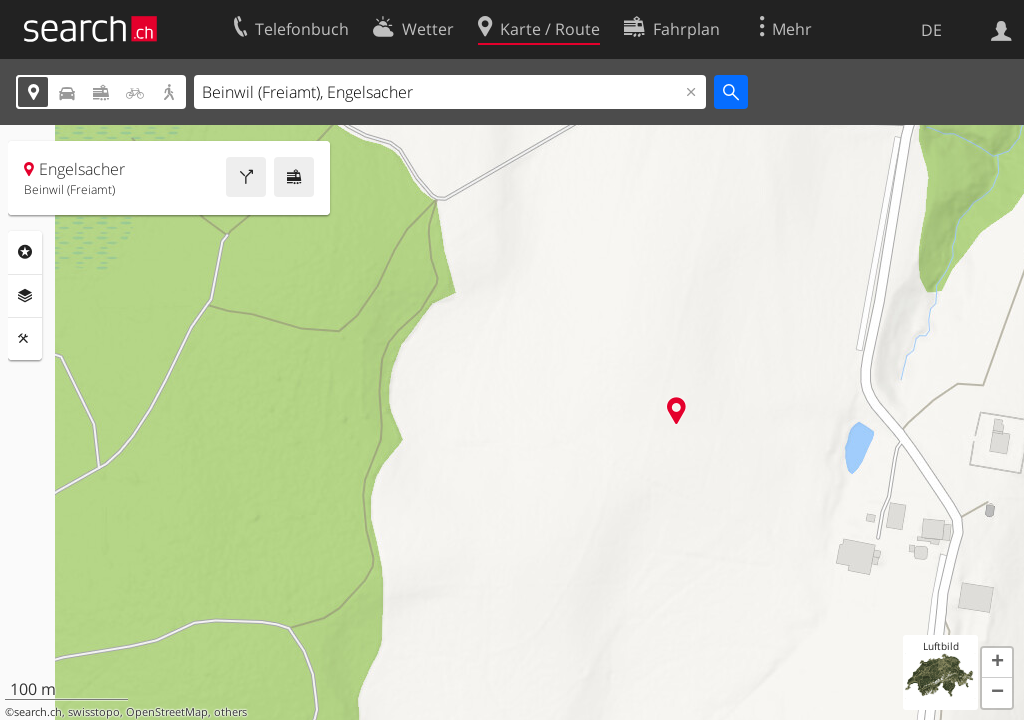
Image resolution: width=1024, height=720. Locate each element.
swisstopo (94, 712)
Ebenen (25, 296)
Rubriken (25, 252)
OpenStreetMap (167, 712)
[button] (997, 663)
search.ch (38, 712)
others (230, 712)
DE (931, 30)
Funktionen (25, 339)
